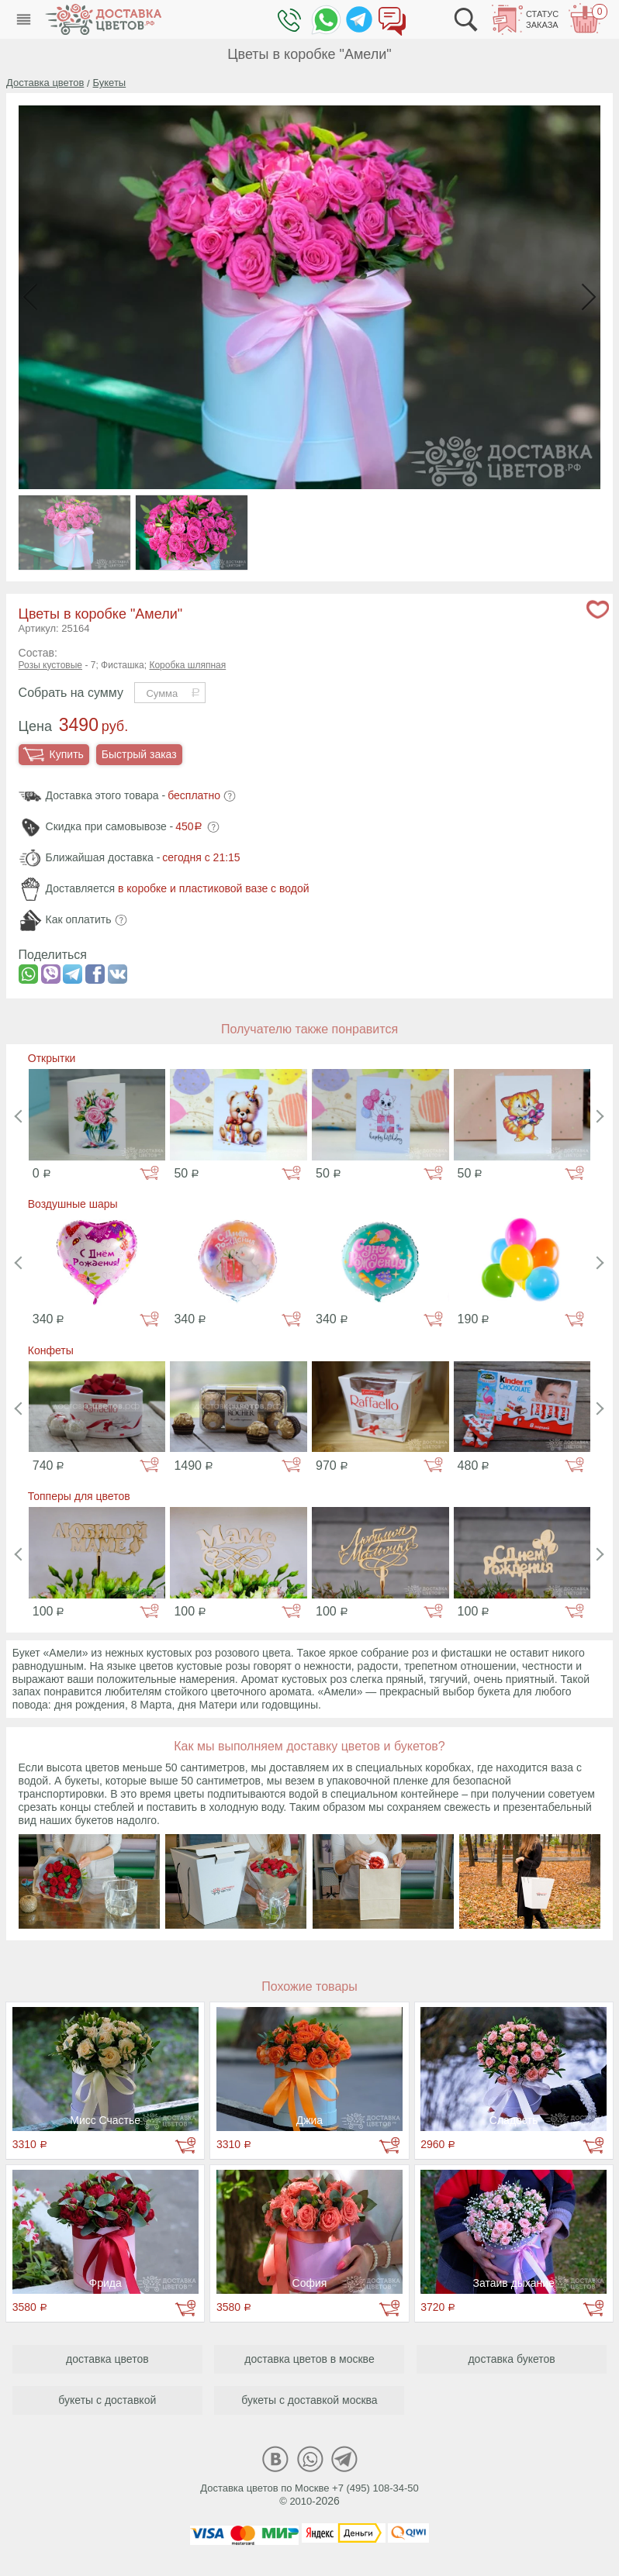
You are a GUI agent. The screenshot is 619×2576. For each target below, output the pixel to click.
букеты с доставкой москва (309, 2400)
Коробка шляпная (187, 665)
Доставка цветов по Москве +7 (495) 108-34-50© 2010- (309, 2494)
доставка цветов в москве (309, 2359)
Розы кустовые (50, 665)
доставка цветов (107, 2359)
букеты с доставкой (107, 2400)
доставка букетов (511, 2359)
